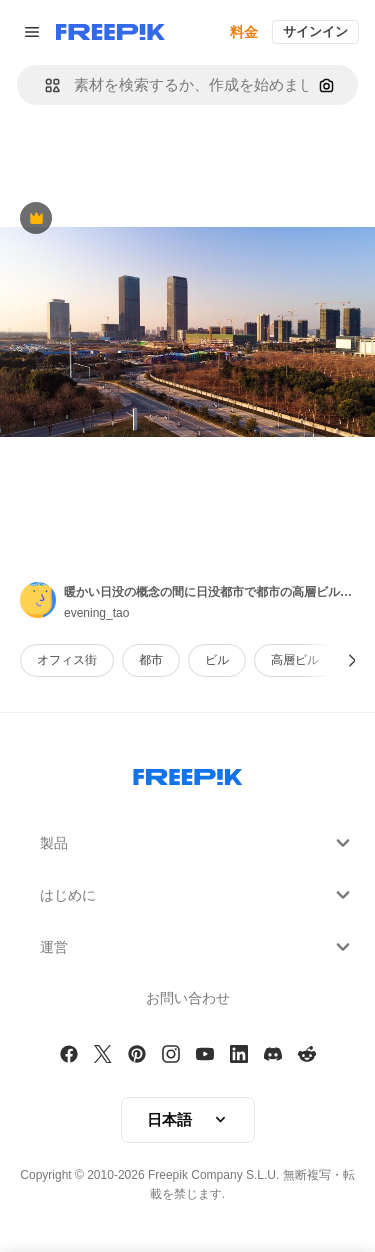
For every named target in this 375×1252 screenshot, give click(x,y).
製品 (197, 843)
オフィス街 (67, 660)
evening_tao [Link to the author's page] (96, 613)
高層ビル (295, 660)
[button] (44, 85)
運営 (197, 947)
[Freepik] (110, 32)
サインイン (315, 31)
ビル (217, 660)
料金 (244, 32)
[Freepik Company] (188, 773)
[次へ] (352, 660)
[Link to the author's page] (38, 600)
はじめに (197, 895)
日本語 (188, 1120)
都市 (151, 660)
